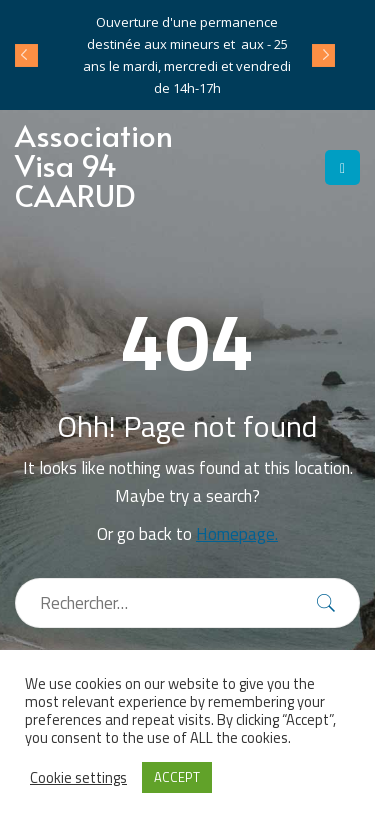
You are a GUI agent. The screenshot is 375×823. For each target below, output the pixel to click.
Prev (26, 55)
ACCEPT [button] (177, 777)
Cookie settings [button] (78, 778)
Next (323, 55)
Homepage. (237, 534)
